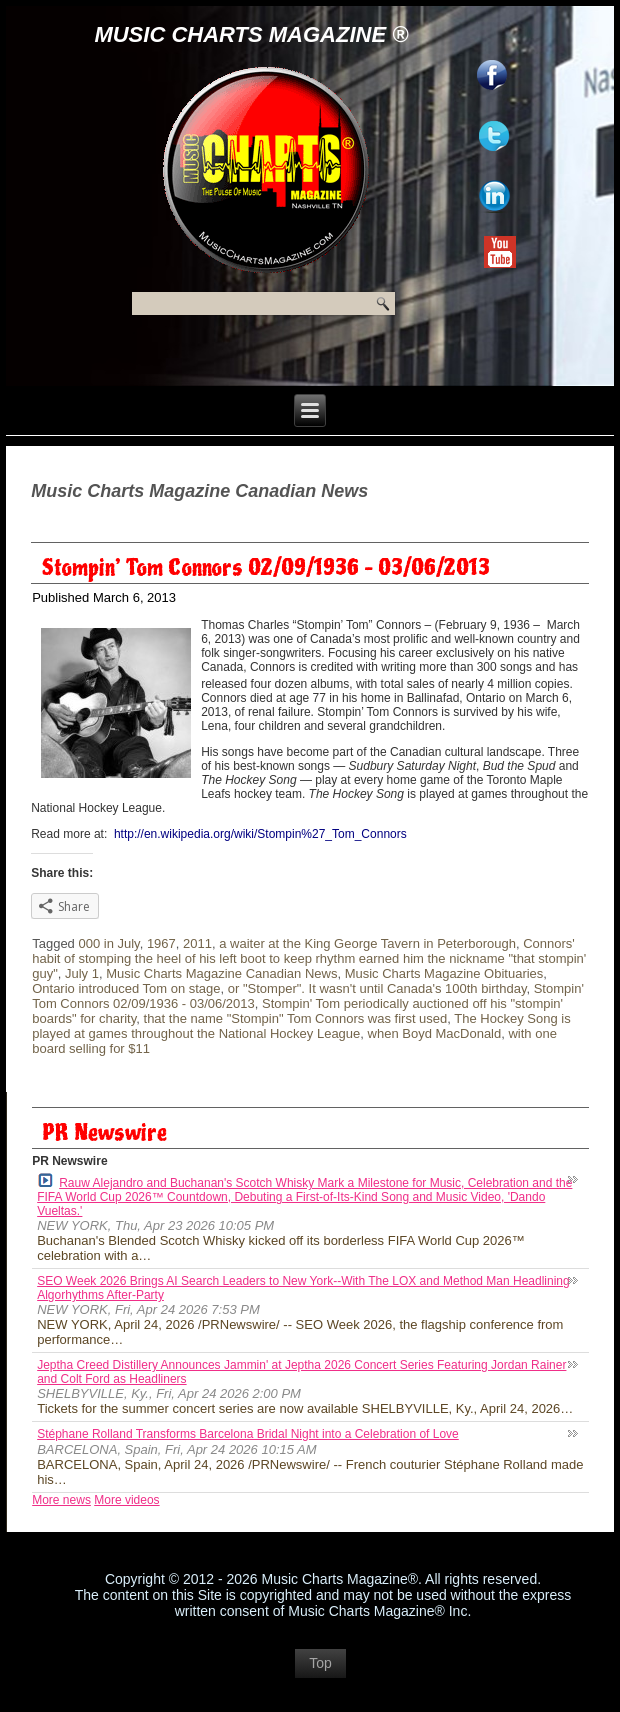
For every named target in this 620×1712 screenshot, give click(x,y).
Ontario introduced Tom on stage (126, 988)
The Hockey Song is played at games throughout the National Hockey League (301, 1026)
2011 (197, 943)
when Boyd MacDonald (435, 1033)
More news (61, 1500)
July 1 (82, 973)
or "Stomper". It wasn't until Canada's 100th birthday (377, 988)
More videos (126, 1500)
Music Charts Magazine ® (251, 34)
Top (320, 1663)
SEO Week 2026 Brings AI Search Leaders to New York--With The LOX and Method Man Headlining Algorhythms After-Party (303, 1288)
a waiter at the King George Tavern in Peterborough (367, 943)
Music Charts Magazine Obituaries (444, 973)
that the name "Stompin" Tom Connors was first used (296, 1018)
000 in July (108, 943)
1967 (161, 943)
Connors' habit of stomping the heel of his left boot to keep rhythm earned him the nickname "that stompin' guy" (309, 958)
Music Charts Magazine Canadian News (221, 973)
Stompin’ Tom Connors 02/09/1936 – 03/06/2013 (266, 568)
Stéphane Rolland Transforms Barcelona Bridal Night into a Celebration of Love (248, 1434)
